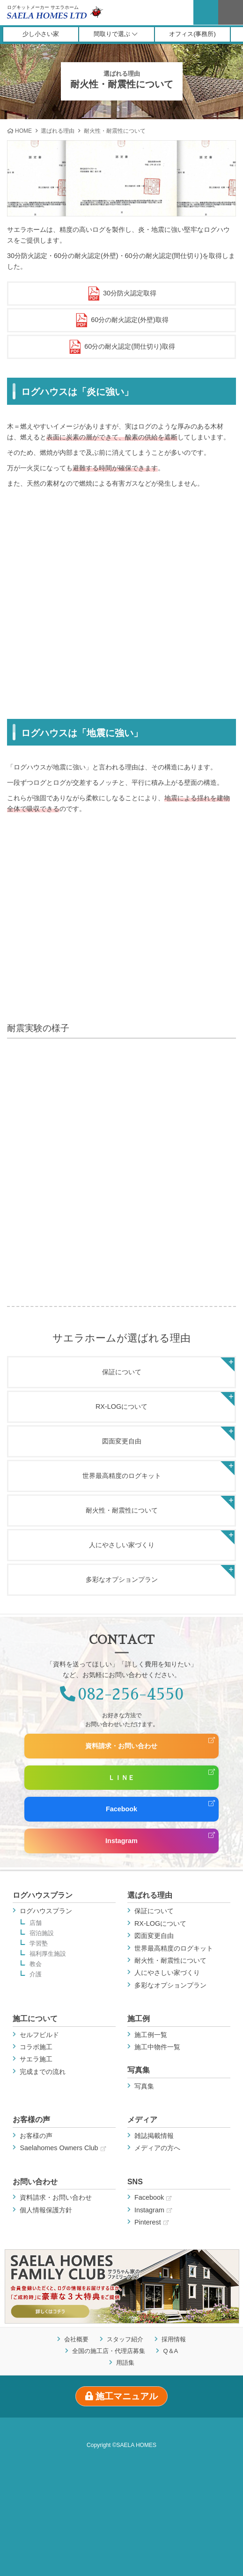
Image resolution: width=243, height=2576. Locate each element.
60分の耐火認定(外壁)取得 (121, 320)
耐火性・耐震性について (122, 1510)
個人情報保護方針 (46, 2210)
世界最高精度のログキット (121, 1475)
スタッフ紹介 (125, 2338)
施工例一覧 (150, 2034)
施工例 (138, 2019)
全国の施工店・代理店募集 (108, 2350)
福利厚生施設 (47, 1954)
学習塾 (38, 1944)
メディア (142, 2120)
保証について (121, 1372)
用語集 (125, 2362)
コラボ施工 (36, 2047)
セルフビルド (39, 2034)
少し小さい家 (40, 33)
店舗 (35, 1923)
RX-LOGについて (121, 1406)
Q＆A (170, 2350)
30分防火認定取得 (121, 294)
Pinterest (151, 2222)
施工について (35, 2019)
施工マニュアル (121, 2396)
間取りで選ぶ (115, 33)
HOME (23, 131)
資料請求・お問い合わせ (121, 1746)
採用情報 (174, 2338)
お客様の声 (31, 2120)
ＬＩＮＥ (121, 1777)
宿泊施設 (41, 1933)
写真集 (138, 2070)
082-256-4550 (122, 1694)
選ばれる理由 (57, 131)
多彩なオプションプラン (122, 1579)
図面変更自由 (121, 1441)
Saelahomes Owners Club (62, 2148)
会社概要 (76, 2338)
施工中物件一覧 (157, 2047)
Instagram (121, 1840)
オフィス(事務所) (192, 33)
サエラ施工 (36, 2059)
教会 (35, 1964)
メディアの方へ (157, 2148)
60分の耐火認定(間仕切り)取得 (121, 347)
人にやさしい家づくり (122, 1545)
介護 (35, 1975)
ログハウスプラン (43, 1895)
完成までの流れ (43, 2071)
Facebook (121, 1809)
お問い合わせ (35, 2182)
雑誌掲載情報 (154, 2135)
